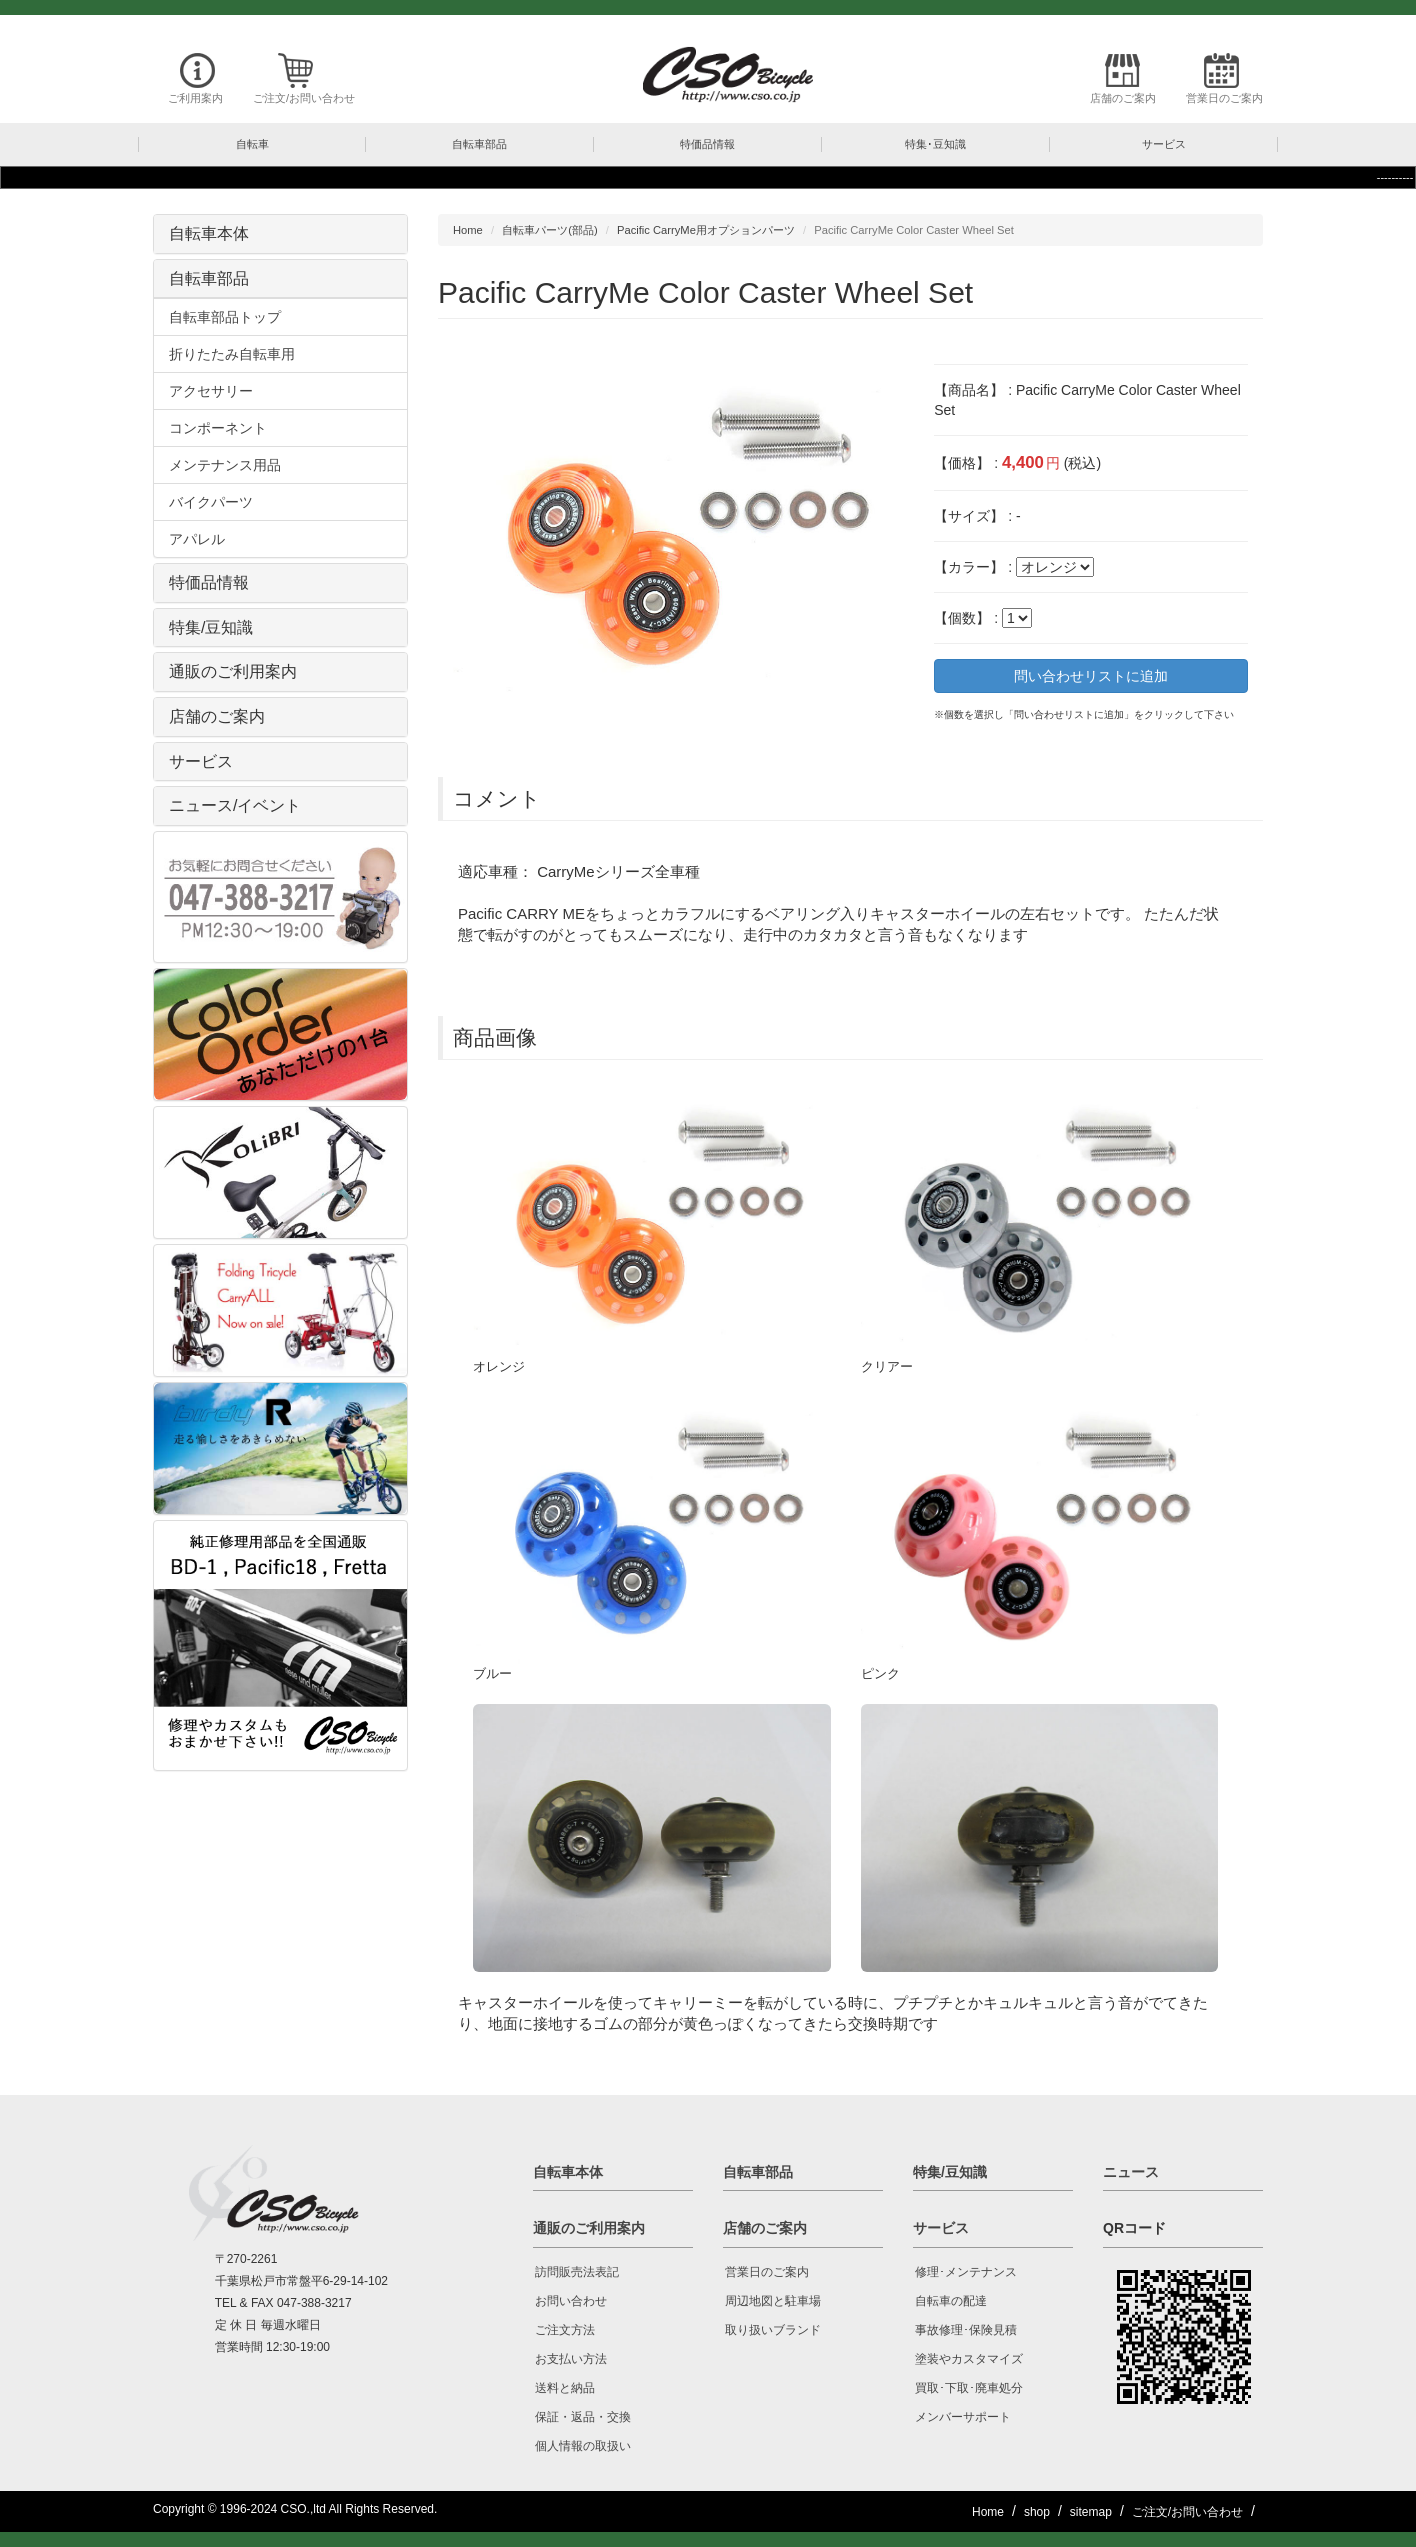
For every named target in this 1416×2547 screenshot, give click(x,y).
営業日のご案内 (1224, 98)
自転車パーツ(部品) (549, 230)
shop (1037, 2512)
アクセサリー (211, 391)
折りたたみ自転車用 (232, 354)
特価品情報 (209, 582)
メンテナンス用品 (225, 465)
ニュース (1131, 2172)
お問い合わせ (571, 2301)
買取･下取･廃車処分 (969, 2388)
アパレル (197, 539)
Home (468, 230)
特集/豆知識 (211, 627)
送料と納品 (565, 2388)
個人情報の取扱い (583, 2446)
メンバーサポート (963, 2417)
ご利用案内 (195, 98)
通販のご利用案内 (233, 671)
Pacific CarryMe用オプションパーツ (706, 230)
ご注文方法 (565, 2330)
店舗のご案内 (1123, 98)
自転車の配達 (951, 2301)
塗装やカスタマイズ (969, 2359)
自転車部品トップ (225, 317)
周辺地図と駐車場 (773, 2301)
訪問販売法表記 (577, 2272)
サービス (201, 761)
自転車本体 (209, 233)
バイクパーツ (211, 502)
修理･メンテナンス (966, 2272)
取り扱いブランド (773, 2330)
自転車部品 (209, 278)
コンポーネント (218, 428)
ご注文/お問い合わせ (304, 98)
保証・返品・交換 (583, 2417)
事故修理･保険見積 (966, 2330)
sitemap (1091, 2512)
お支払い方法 (571, 2359)
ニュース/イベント (235, 805)
